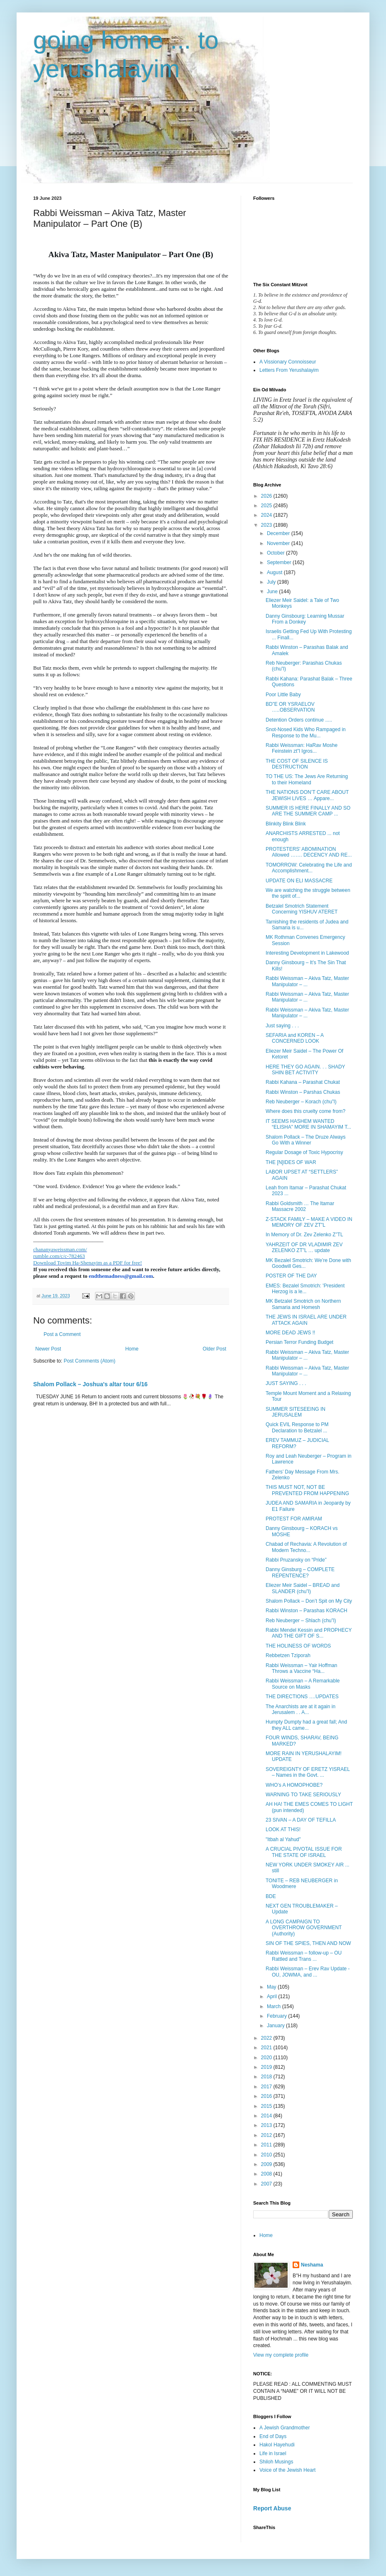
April (272, 1996)
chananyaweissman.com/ (60, 1249)
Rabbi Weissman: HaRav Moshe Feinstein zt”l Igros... (301, 748)
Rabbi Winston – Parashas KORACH (306, 1610)
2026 (267, 496)
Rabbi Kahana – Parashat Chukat (303, 1082)
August (275, 572)
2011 (267, 2145)
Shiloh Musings (276, 2462)
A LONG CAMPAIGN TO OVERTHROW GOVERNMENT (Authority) (304, 1928)
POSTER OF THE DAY (291, 1276)
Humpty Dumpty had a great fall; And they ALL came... (306, 1725)
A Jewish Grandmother (284, 2428)
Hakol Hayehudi (277, 2445)
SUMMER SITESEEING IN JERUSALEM (295, 1412)
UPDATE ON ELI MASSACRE (299, 881)
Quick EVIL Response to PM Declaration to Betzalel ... (297, 1427)
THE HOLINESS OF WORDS (298, 1646)
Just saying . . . (282, 1026)
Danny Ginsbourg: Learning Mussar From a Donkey (305, 619)
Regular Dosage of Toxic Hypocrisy (304, 1152)
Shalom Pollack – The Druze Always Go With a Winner (306, 1140)
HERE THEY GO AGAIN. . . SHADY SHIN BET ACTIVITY (305, 1070)
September (280, 562)
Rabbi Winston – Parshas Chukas (303, 1092)
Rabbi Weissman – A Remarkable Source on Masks (303, 1684)
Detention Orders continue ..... (299, 720)
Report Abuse (272, 2508)
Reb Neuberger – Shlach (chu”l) (301, 1620)
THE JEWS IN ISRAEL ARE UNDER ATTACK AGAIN (306, 1320)
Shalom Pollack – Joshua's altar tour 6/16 (90, 1384)
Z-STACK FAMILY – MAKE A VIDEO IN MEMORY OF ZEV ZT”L (309, 1222)
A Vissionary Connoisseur (287, 362)
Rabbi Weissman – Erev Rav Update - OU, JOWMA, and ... (308, 1971)
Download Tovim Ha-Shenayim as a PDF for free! (87, 1263)
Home (132, 1349)
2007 (267, 2184)
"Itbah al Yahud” (283, 1839)
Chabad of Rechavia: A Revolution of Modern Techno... (306, 1547)
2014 (267, 2116)
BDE (271, 1896)
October (276, 553)
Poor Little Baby (283, 694)
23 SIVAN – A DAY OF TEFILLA (301, 1820)
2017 (267, 2087)
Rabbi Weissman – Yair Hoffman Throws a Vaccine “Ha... (301, 1668)
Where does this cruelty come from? (305, 1111)
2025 (267, 505)
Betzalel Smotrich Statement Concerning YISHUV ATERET (301, 909)
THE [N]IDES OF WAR (291, 1162)
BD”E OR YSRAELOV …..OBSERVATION (290, 707)
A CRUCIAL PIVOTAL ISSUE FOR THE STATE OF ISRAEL (304, 1852)
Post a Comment (62, 1334)
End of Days (272, 2436)
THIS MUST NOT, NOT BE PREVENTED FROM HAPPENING (307, 1490)
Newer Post (48, 1349)
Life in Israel (272, 2453)
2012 (267, 2135)
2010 (267, 2155)
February (277, 2016)
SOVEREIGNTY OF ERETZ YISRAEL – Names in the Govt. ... (308, 1772)
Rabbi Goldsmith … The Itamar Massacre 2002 (300, 1206)
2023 (267, 525)
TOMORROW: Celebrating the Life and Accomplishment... (309, 868)
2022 (267, 2038)
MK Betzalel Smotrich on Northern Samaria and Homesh (303, 1304)
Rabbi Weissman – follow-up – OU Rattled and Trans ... (304, 1956)
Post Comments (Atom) (89, 1361)
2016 (267, 2096)
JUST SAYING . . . (286, 1383)
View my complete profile (280, 2355)
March (274, 2006)
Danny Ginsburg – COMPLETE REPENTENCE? (300, 1572)
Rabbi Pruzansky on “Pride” (296, 1560)
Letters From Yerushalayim (289, 370)
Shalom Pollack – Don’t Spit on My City (309, 1601)
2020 (267, 2057)
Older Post (214, 1349)
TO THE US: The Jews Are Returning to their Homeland (307, 779)
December (279, 533)
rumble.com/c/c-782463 (59, 1256)
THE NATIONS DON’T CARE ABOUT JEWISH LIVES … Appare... (307, 795)
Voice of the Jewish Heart (287, 2470)
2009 (267, 2164)
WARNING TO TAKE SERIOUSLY (303, 1795)
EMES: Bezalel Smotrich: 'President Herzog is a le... (305, 1288)
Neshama (312, 2265)
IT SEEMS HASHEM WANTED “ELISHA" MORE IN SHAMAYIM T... (308, 1124)
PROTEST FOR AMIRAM (294, 1519)
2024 (267, 515)
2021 (267, 2047)
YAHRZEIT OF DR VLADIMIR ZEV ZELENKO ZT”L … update (304, 1247)
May (272, 1987)
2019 (267, 2067)
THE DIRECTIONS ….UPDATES (302, 1696)
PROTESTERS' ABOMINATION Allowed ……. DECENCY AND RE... (309, 852)
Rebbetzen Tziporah (288, 1655)
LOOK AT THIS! (283, 1829)
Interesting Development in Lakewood (307, 953)
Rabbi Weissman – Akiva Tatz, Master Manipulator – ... (307, 981)
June (273, 591)
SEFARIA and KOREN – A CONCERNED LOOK (294, 1038)
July (272, 582)
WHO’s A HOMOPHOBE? (294, 1785)
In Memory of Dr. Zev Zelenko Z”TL (304, 1235)
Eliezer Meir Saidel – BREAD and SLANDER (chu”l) (303, 1588)
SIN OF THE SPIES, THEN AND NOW (308, 1943)
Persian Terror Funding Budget (299, 1342)
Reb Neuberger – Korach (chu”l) (301, 1102)
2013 (267, 2125)
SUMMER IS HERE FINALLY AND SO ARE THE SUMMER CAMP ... (308, 811)
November (279, 543)
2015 (267, 2106)
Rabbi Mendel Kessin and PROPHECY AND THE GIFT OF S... (309, 1633)
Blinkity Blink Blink (286, 824)
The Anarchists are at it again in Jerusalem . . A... (300, 1709)
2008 (267, 2174)
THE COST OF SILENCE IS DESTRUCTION (297, 764)
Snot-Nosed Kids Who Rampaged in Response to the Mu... (306, 732)
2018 (267, 2077)
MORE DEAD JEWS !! (290, 1333)
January (276, 2025)
